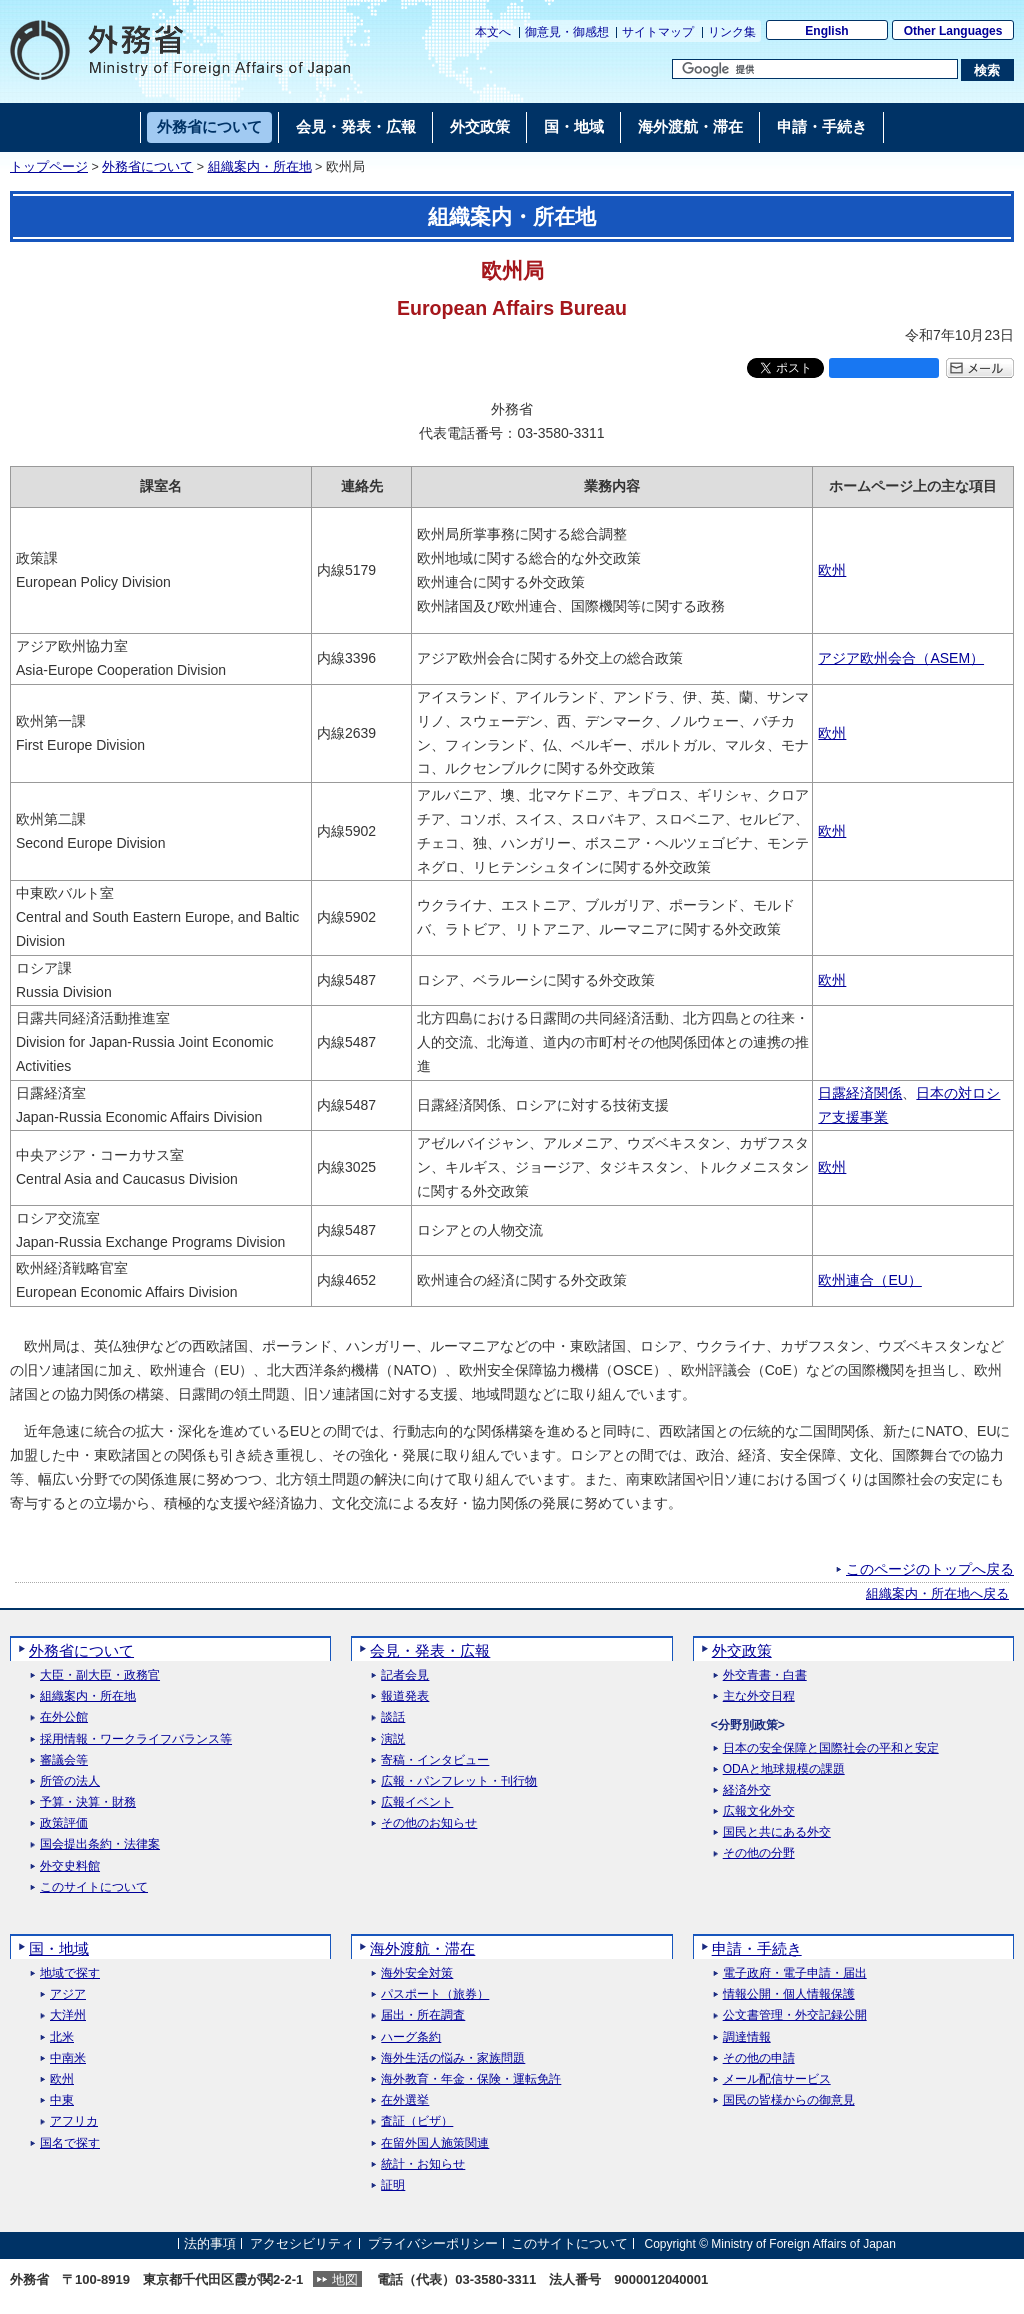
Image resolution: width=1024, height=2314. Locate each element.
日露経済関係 (860, 1093)
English (826, 31)
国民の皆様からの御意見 (789, 2100)
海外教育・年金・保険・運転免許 (471, 2079)
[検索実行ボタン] (987, 70)
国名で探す (70, 2143)
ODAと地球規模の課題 (784, 1769)
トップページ (49, 167)
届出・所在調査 (423, 2015)
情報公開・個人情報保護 (789, 1994)
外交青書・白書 (765, 1675)
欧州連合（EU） (869, 1280)
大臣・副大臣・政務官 (100, 1675)
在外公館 (64, 1717)
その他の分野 (759, 1853)
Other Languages (953, 31)
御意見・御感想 (567, 32)
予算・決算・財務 (88, 1802)
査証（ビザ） (417, 2121)
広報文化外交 (759, 1811)
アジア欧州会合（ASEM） (901, 658)
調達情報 (747, 2037)
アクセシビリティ (302, 2243)
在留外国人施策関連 (435, 2143)
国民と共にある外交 (777, 1832)
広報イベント (417, 1802)
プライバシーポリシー (433, 2243)
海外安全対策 (417, 1973)
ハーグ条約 (411, 2037)
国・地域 (59, 1948)
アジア (68, 1994)
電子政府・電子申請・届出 (795, 1973)
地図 (345, 2279)
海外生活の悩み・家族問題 (453, 2058)
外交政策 (742, 1650)
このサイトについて (94, 1887)
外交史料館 (70, 1866)
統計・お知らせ (423, 2164)
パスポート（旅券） (435, 1994)
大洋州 (68, 2015)
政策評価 (64, 1823)
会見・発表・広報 (430, 1650)
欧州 (832, 570)
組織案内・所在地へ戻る (937, 1594)
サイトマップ (658, 32)
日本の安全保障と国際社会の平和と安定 (831, 1748)
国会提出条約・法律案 (100, 1844)
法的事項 (210, 2243)
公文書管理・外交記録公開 (795, 2015)
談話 (393, 1717)
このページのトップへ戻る (930, 1569)
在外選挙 (405, 2100)
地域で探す (70, 1973)
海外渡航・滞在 (422, 1948)
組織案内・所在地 (260, 167)
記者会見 (405, 1675)
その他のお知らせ (429, 1823)
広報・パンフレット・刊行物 (459, 1781)
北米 (62, 2037)
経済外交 (747, 1790)
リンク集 (732, 32)
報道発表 (405, 1696)
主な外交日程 (759, 1696)
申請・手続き (757, 1948)
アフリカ (74, 2121)
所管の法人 (70, 1781)
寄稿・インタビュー (435, 1760)
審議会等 (64, 1760)
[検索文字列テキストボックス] (815, 69)
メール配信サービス (777, 2079)
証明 (393, 2185)
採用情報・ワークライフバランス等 (136, 1739)
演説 (393, 1739)
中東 (62, 2100)
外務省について (147, 167)
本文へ (493, 32)
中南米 (68, 2058)
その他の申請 (759, 2058)
